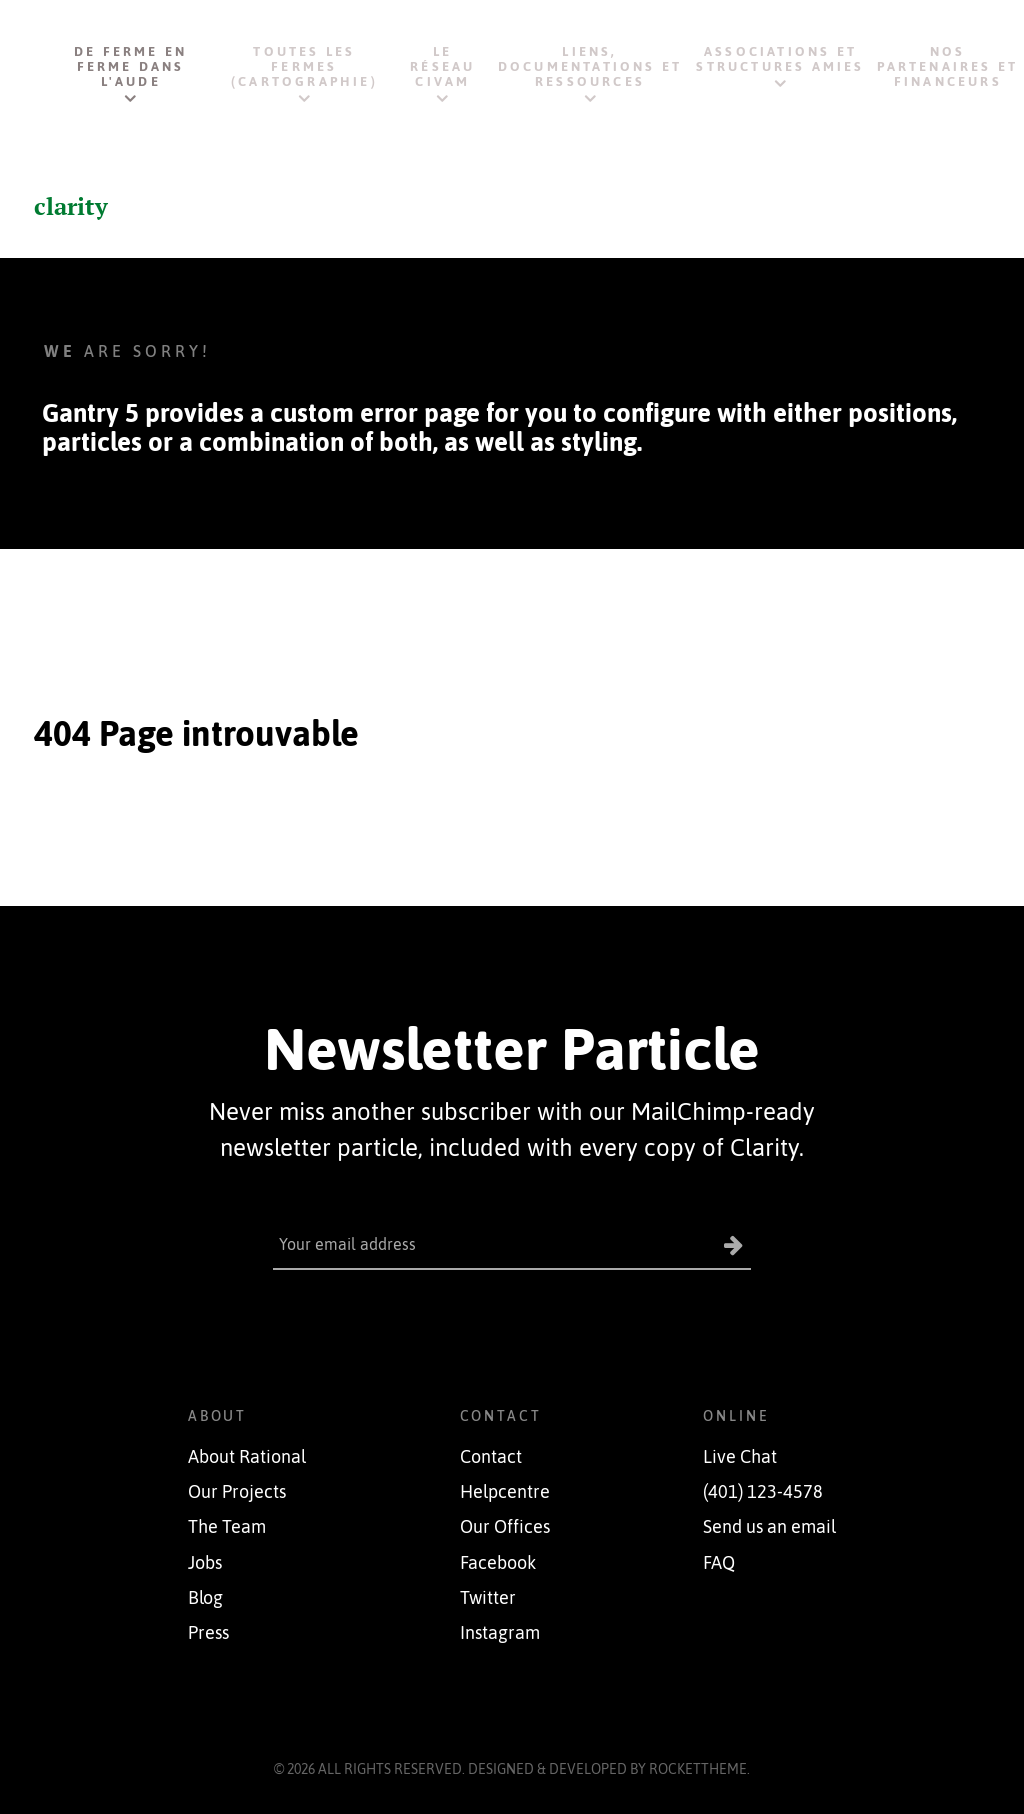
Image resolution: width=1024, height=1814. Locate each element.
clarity (71, 206)
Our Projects (237, 1492)
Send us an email (769, 1527)
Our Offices (505, 1527)
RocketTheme (698, 1768)
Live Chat (740, 1456)
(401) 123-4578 (763, 1492)
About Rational (247, 1456)
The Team (227, 1527)
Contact (491, 1456)
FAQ (719, 1562)
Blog (205, 1597)
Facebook (498, 1562)
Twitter (488, 1597)
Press (208, 1632)
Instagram (500, 1632)
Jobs (205, 1562)
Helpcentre (505, 1492)
